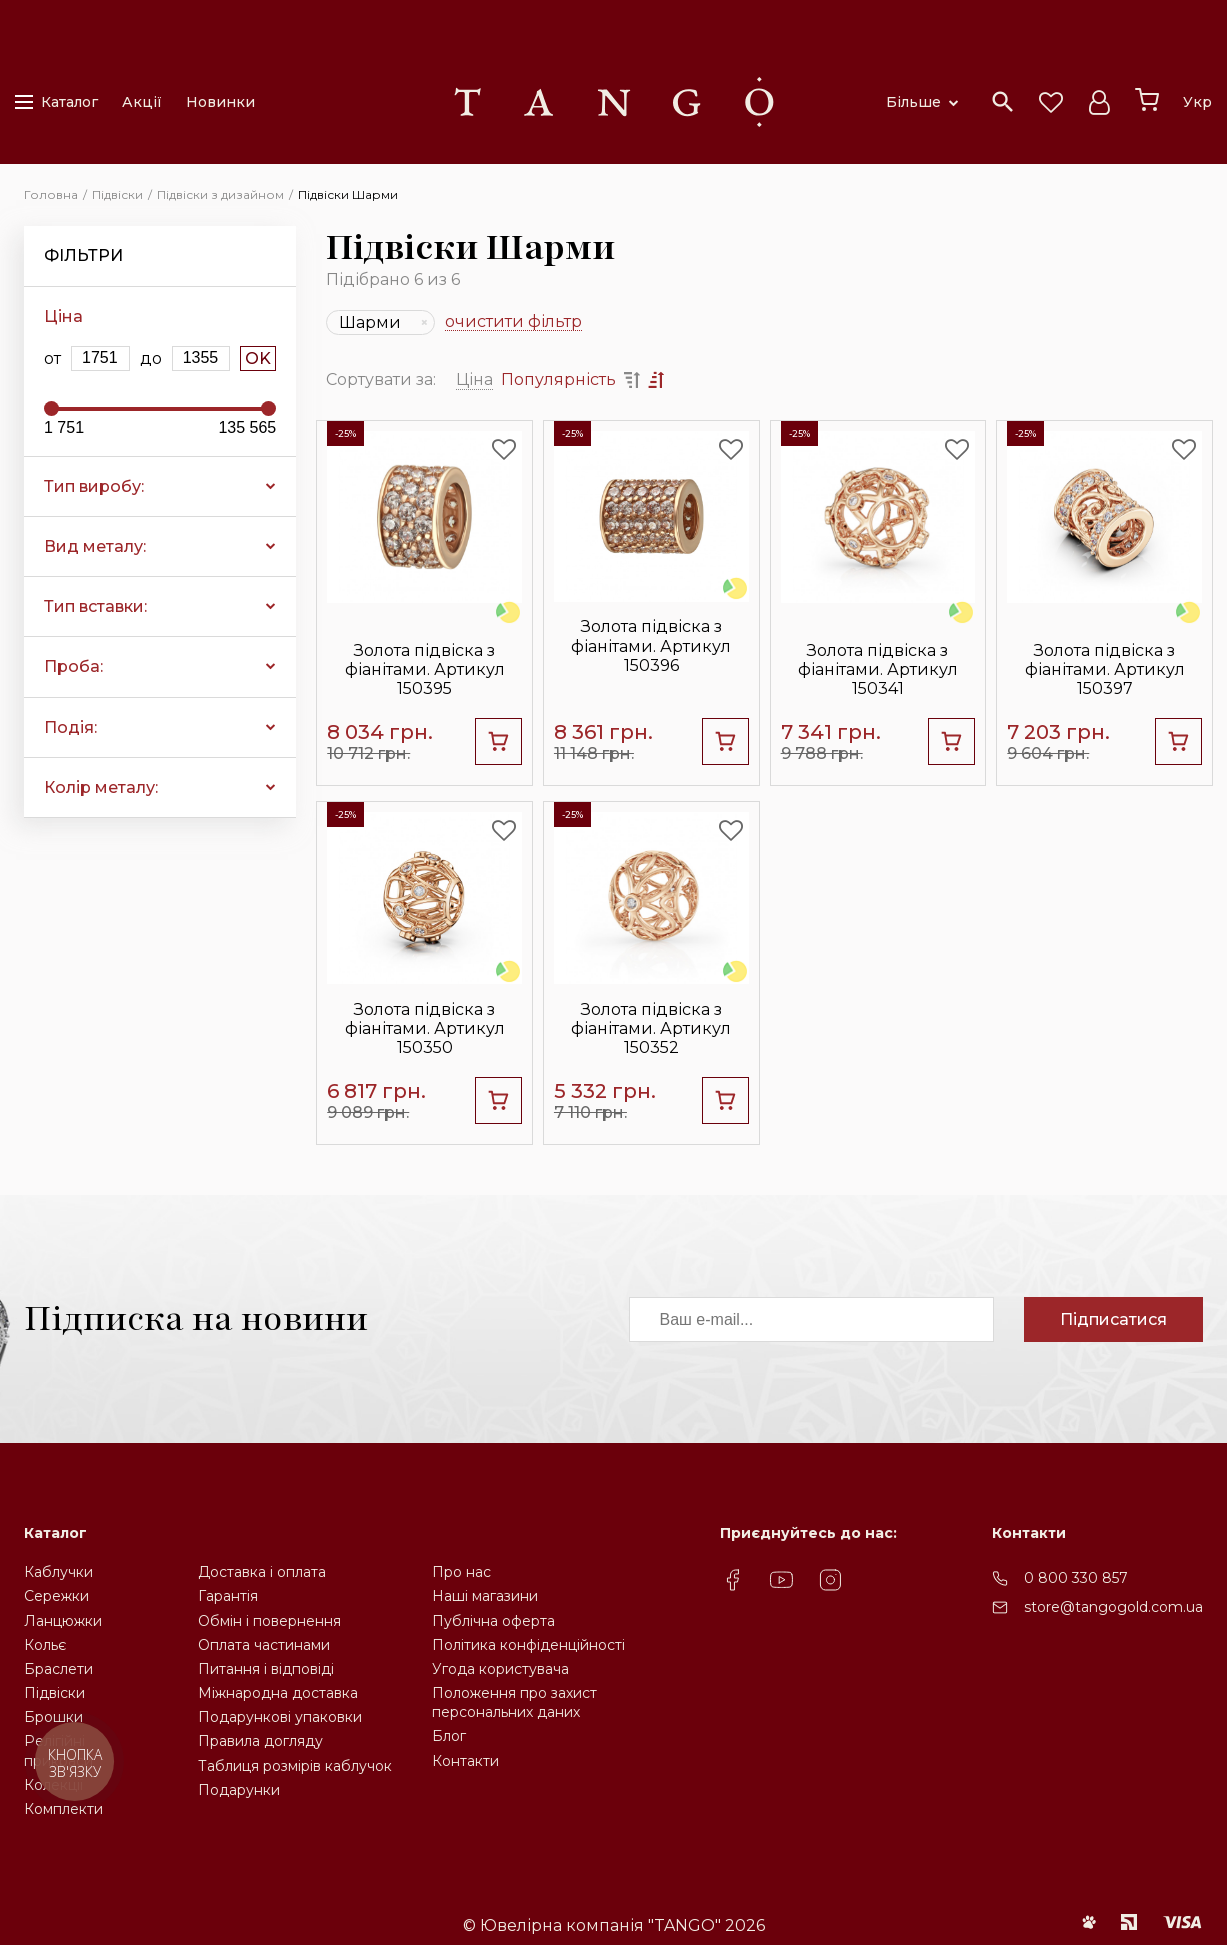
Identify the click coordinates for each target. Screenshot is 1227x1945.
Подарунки (239, 1790)
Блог (449, 1736)
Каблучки (58, 1572)
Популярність (558, 379)
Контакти (465, 1761)
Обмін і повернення (269, 1621)
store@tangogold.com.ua (1113, 1607)
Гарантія (228, 1596)
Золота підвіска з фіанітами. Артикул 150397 (1105, 669)
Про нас (461, 1572)
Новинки (220, 102)
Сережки (56, 1596)
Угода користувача (500, 1669)
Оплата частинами (264, 1645)
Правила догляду (260, 1741)
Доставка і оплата (262, 1572)
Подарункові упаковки (280, 1717)
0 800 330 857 (1076, 1578)
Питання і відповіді (266, 1669)
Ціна (474, 379)
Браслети (58, 1669)
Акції (142, 102)
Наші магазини (485, 1596)
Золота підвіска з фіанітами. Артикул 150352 (651, 1028)
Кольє (45, 1645)
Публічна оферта (493, 1621)
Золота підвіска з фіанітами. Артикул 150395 (425, 669)
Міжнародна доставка (278, 1693)
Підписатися (1113, 1319)
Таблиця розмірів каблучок (295, 1766)
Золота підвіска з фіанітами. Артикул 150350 (425, 1028)
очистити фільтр (513, 322)
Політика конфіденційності (528, 1645)
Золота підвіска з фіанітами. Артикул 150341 (878, 669)
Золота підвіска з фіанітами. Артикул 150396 (651, 645)
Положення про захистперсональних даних (514, 1702)
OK (258, 358)
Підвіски (54, 1693)
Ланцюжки (63, 1621)
